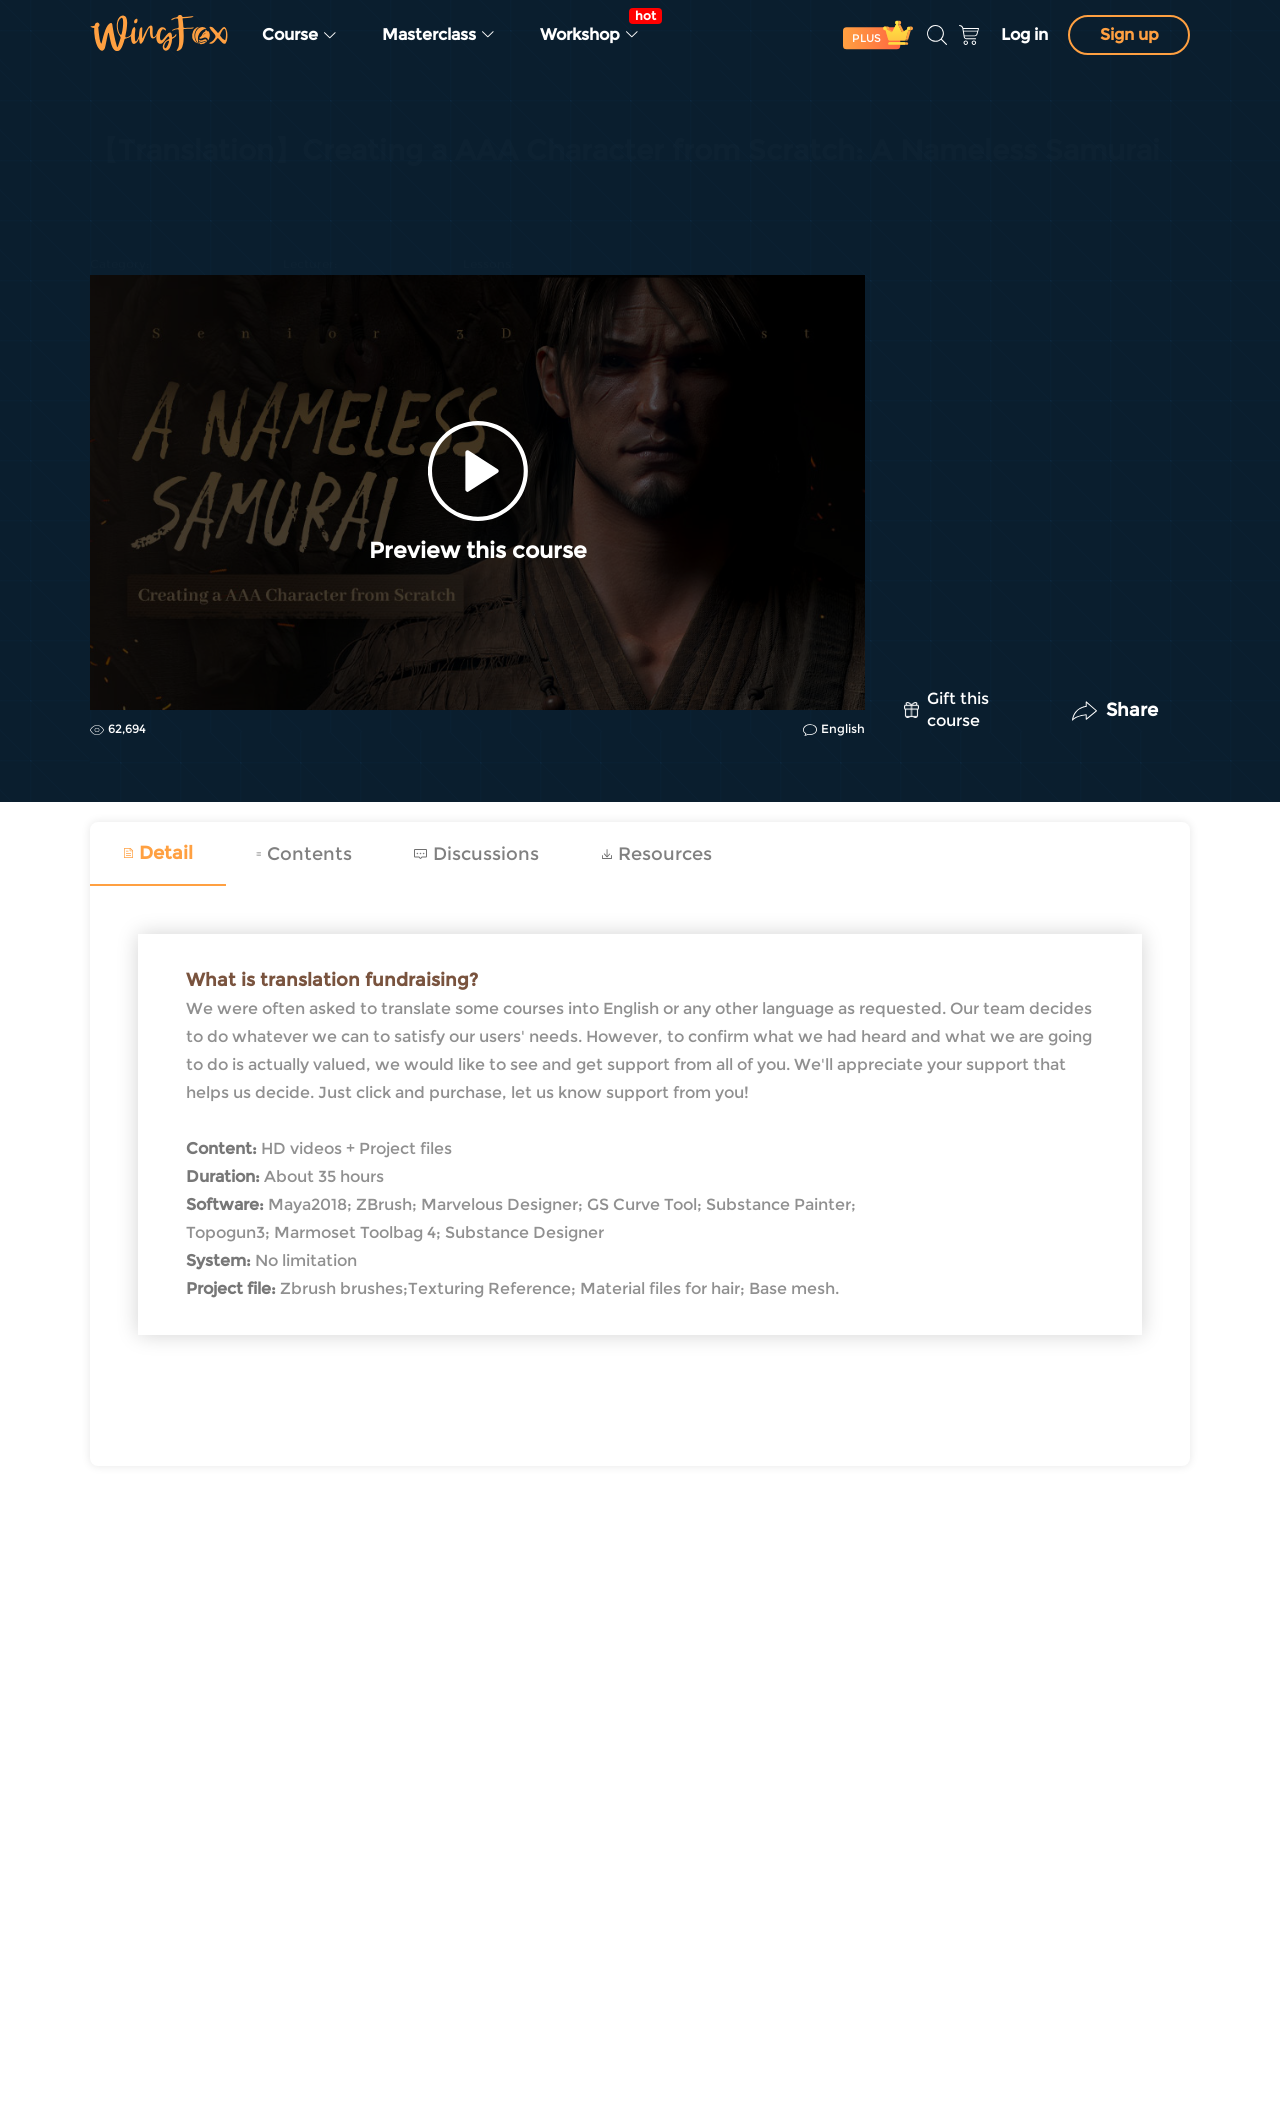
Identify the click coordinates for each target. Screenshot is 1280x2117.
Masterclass (439, 34)
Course (300, 34)
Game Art (124, 202)
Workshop (596, 26)
